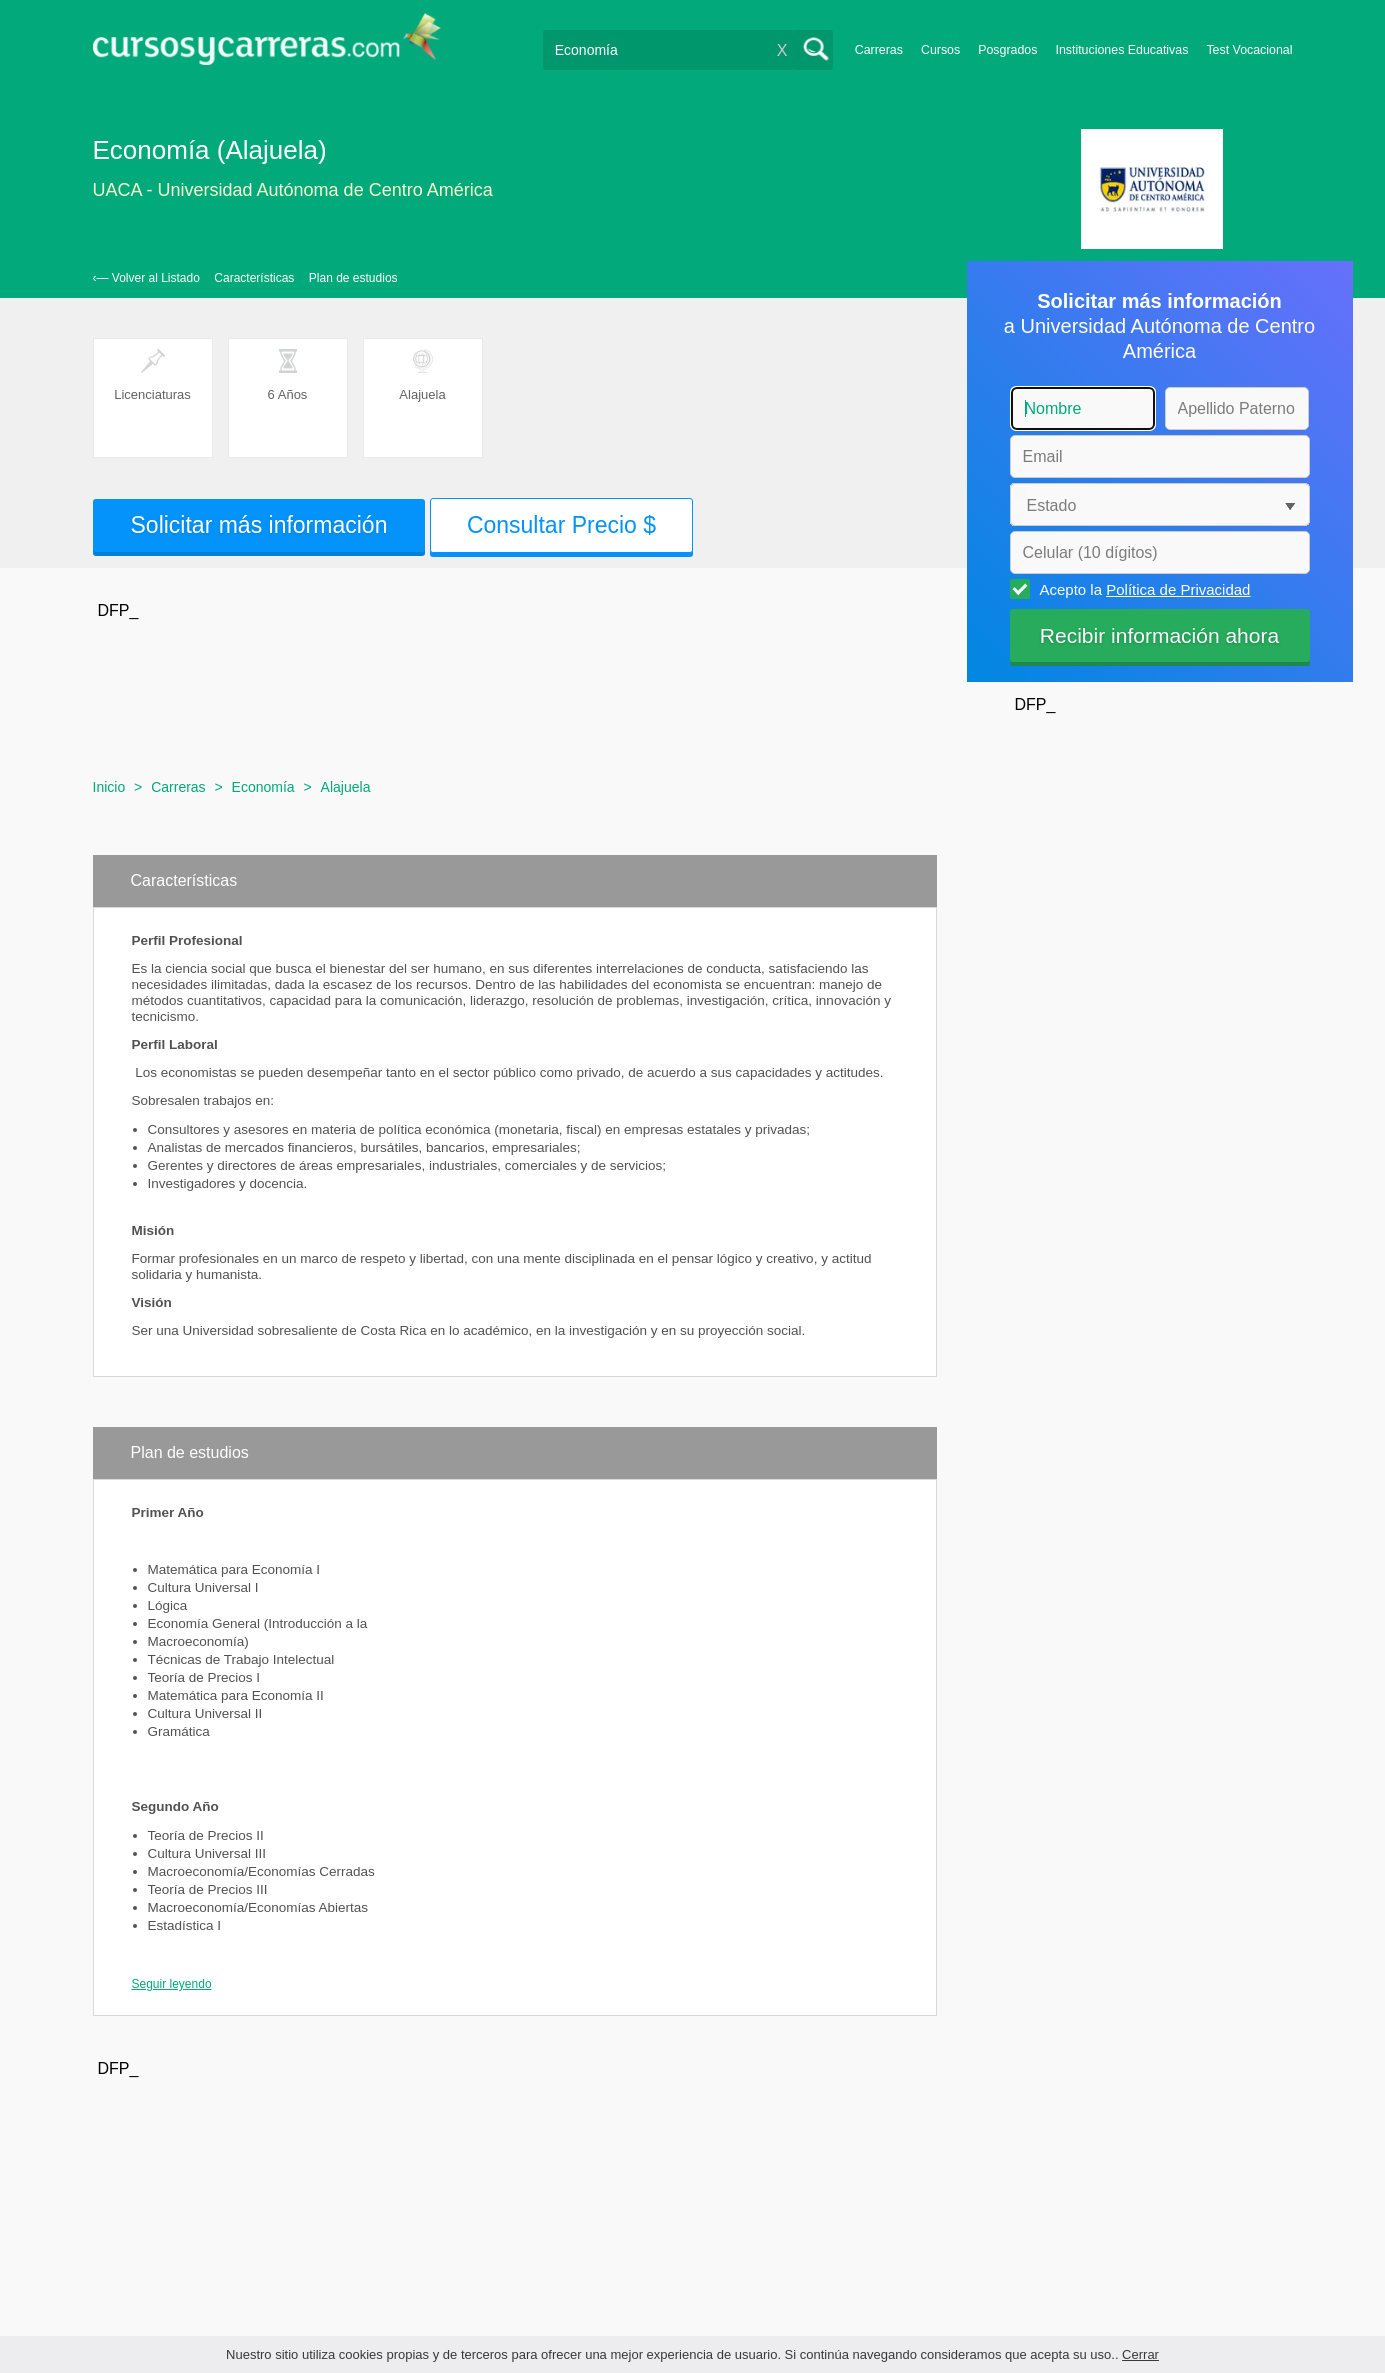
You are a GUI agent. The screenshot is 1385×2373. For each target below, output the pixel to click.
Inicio (109, 787)
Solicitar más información (259, 525)
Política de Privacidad (1178, 589)
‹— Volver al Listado (146, 278)
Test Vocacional (1249, 50)
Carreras (879, 50)
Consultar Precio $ (561, 525)
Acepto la (1142, 589)
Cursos (940, 50)
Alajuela (346, 787)
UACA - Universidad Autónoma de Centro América (293, 190)
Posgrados (1007, 50)
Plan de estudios (353, 278)
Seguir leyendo (172, 1984)
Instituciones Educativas (1121, 50)
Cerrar (1140, 2354)
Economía (263, 787)
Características (254, 278)
